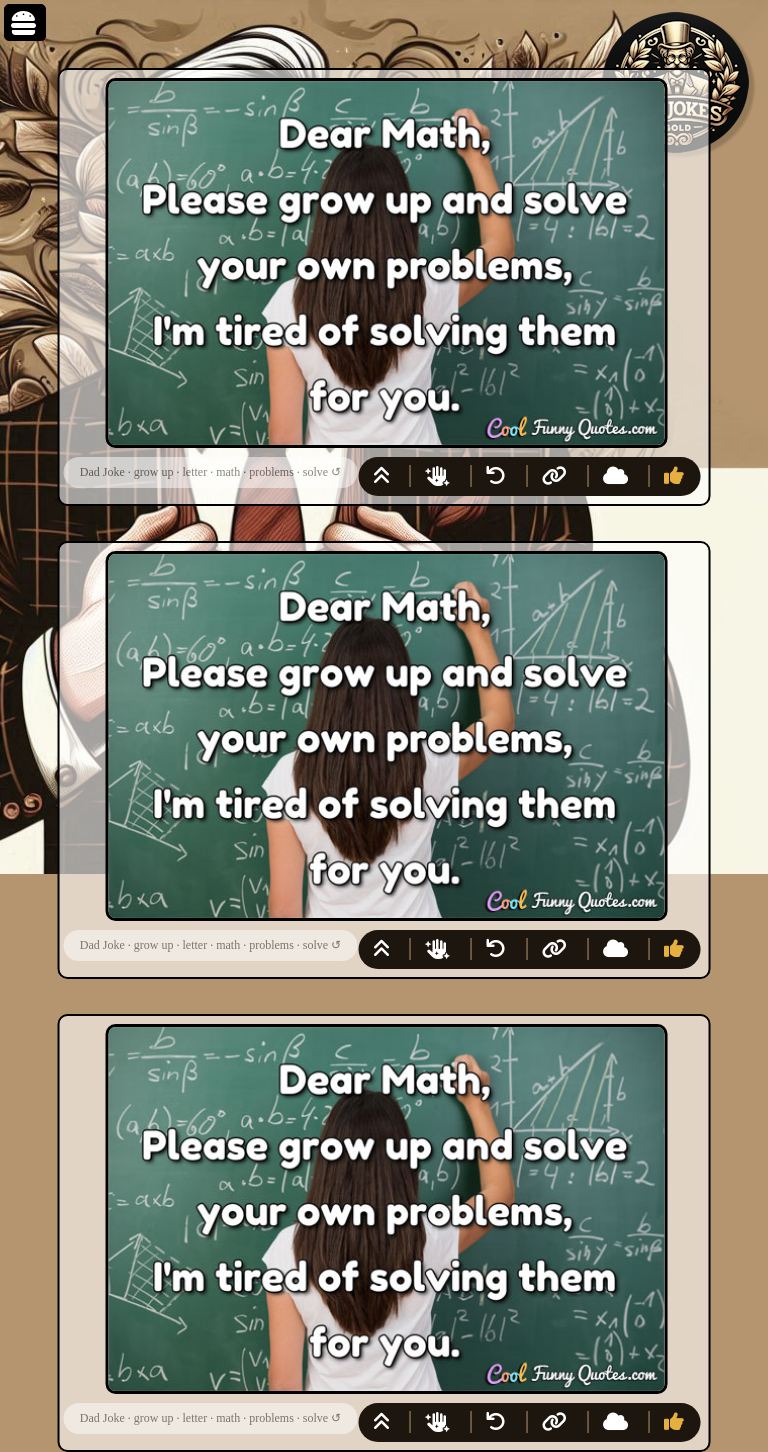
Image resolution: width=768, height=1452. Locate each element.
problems (271, 472)
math (228, 472)
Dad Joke (102, 472)
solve (315, 472)
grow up (154, 472)
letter (194, 472)
